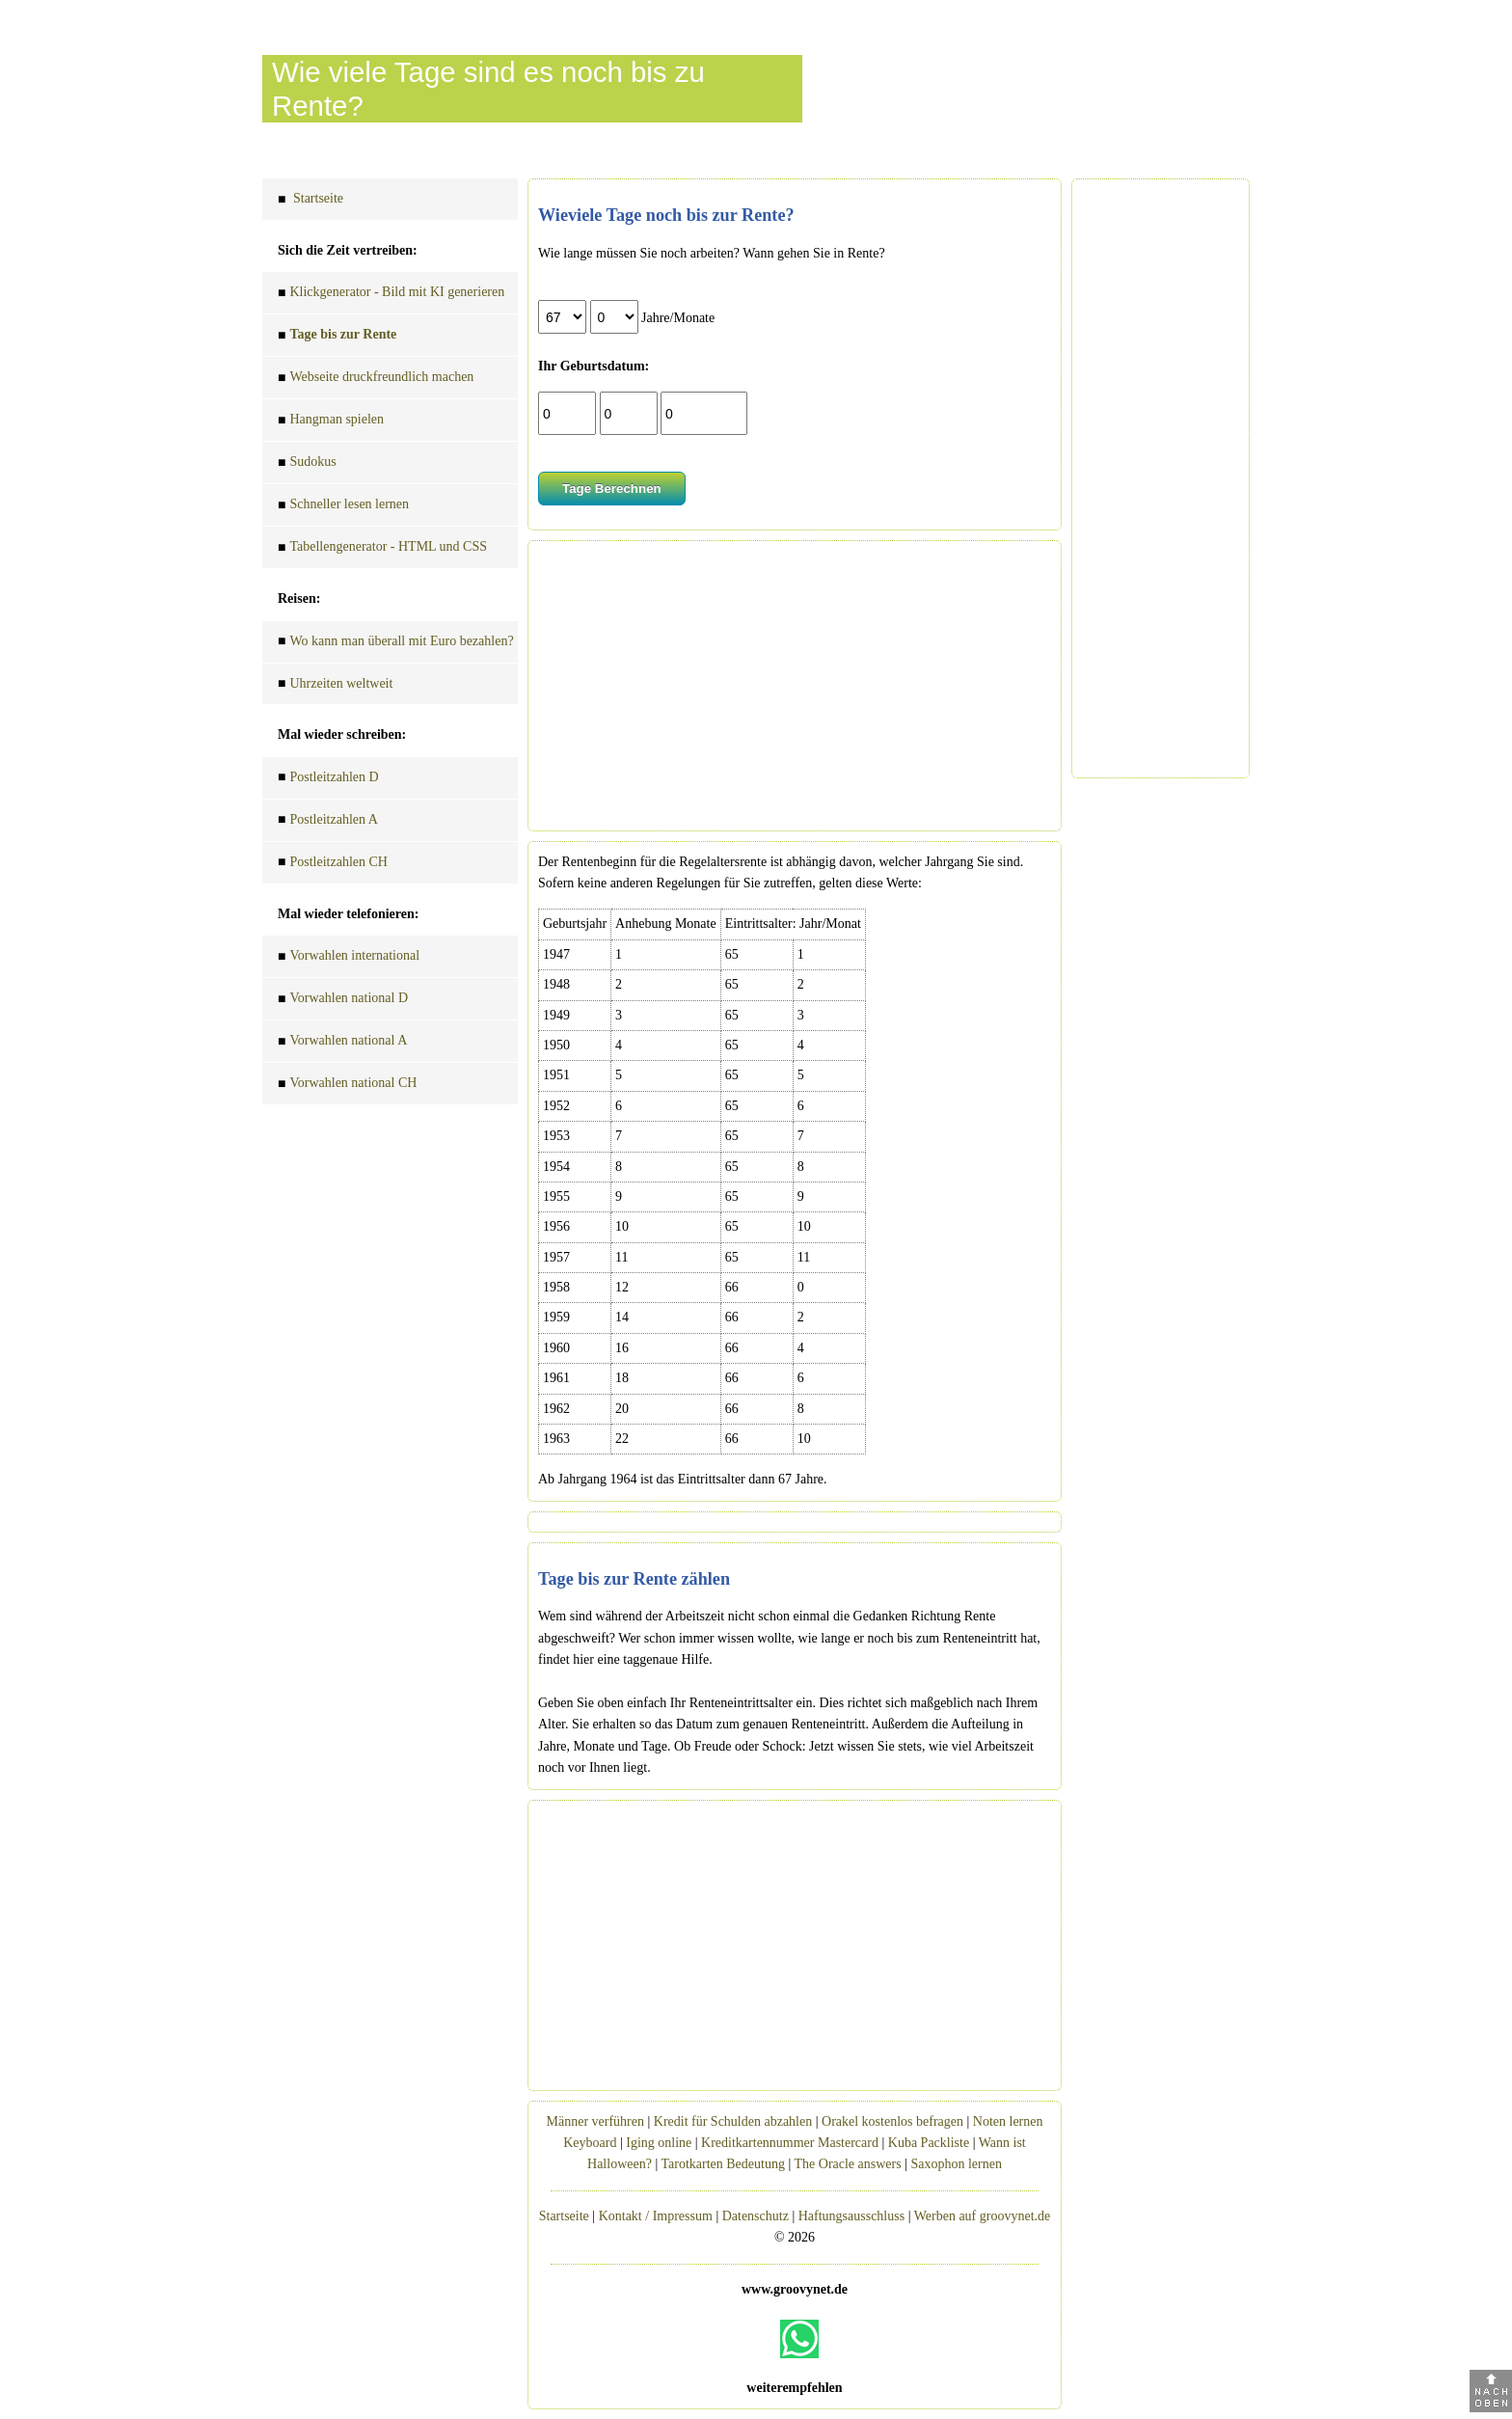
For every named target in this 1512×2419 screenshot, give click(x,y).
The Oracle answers (848, 2164)
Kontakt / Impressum (656, 2216)
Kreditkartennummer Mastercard (789, 2142)
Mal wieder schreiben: (342, 734)
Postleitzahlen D (328, 780)
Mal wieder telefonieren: (348, 914)
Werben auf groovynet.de (982, 2216)
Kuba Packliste (928, 2142)
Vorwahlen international (348, 958)
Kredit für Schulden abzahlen (733, 2121)
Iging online (658, 2142)
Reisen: (299, 598)
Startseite (310, 201)
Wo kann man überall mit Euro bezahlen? (396, 644)
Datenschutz (755, 2216)
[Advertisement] (794, 686)
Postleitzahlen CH (333, 865)
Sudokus (307, 464)
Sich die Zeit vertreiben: (348, 250)
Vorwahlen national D (343, 1001)
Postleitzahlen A (328, 822)
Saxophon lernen (955, 2164)
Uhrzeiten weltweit (335, 686)
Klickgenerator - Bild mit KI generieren (391, 295)
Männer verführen (595, 2121)
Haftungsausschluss (851, 2216)
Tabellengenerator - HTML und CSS (382, 549)
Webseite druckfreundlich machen (375, 379)
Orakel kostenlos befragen (892, 2121)
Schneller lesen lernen (343, 507)
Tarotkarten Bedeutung (722, 2164)
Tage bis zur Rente (337, 337)
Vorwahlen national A (342, 1043)
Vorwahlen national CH (347, 1085)
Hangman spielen (331, 422)
